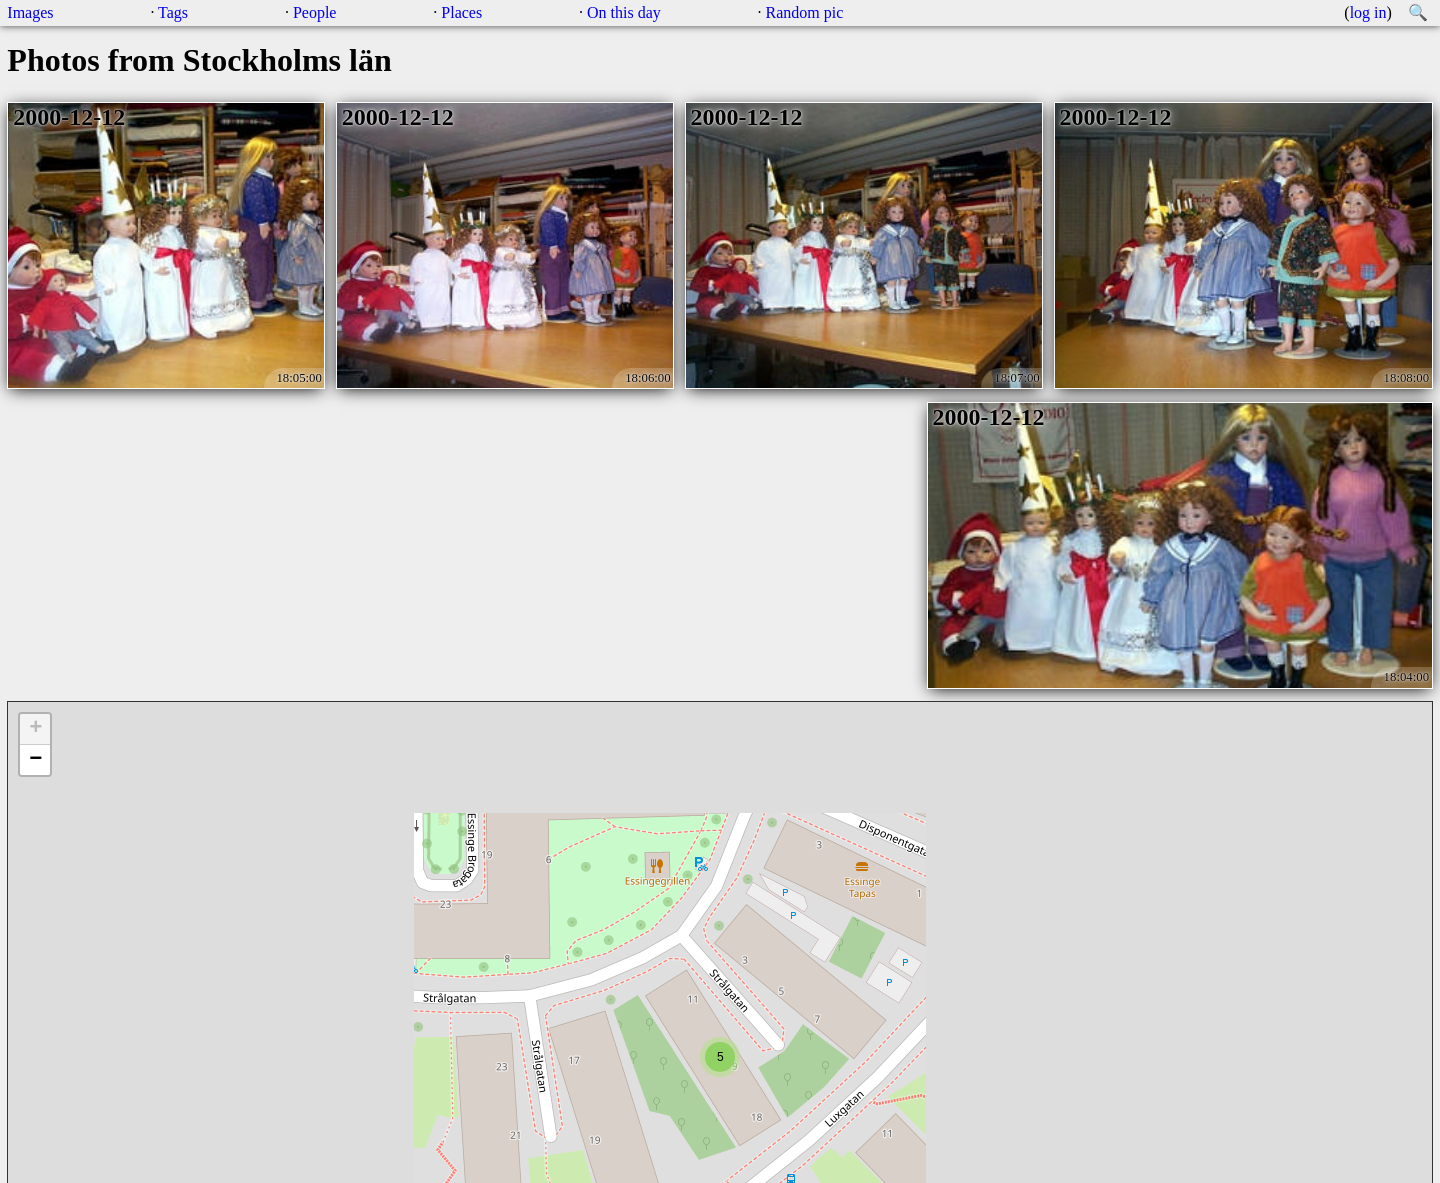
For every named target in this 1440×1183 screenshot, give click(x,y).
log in (1368, 12)
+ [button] (35, 729)
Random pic (805, 12)
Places (461, 12)
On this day (624, 12)
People (315, 12)
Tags (173, 12)
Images (30, 12)
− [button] (35, 760)
